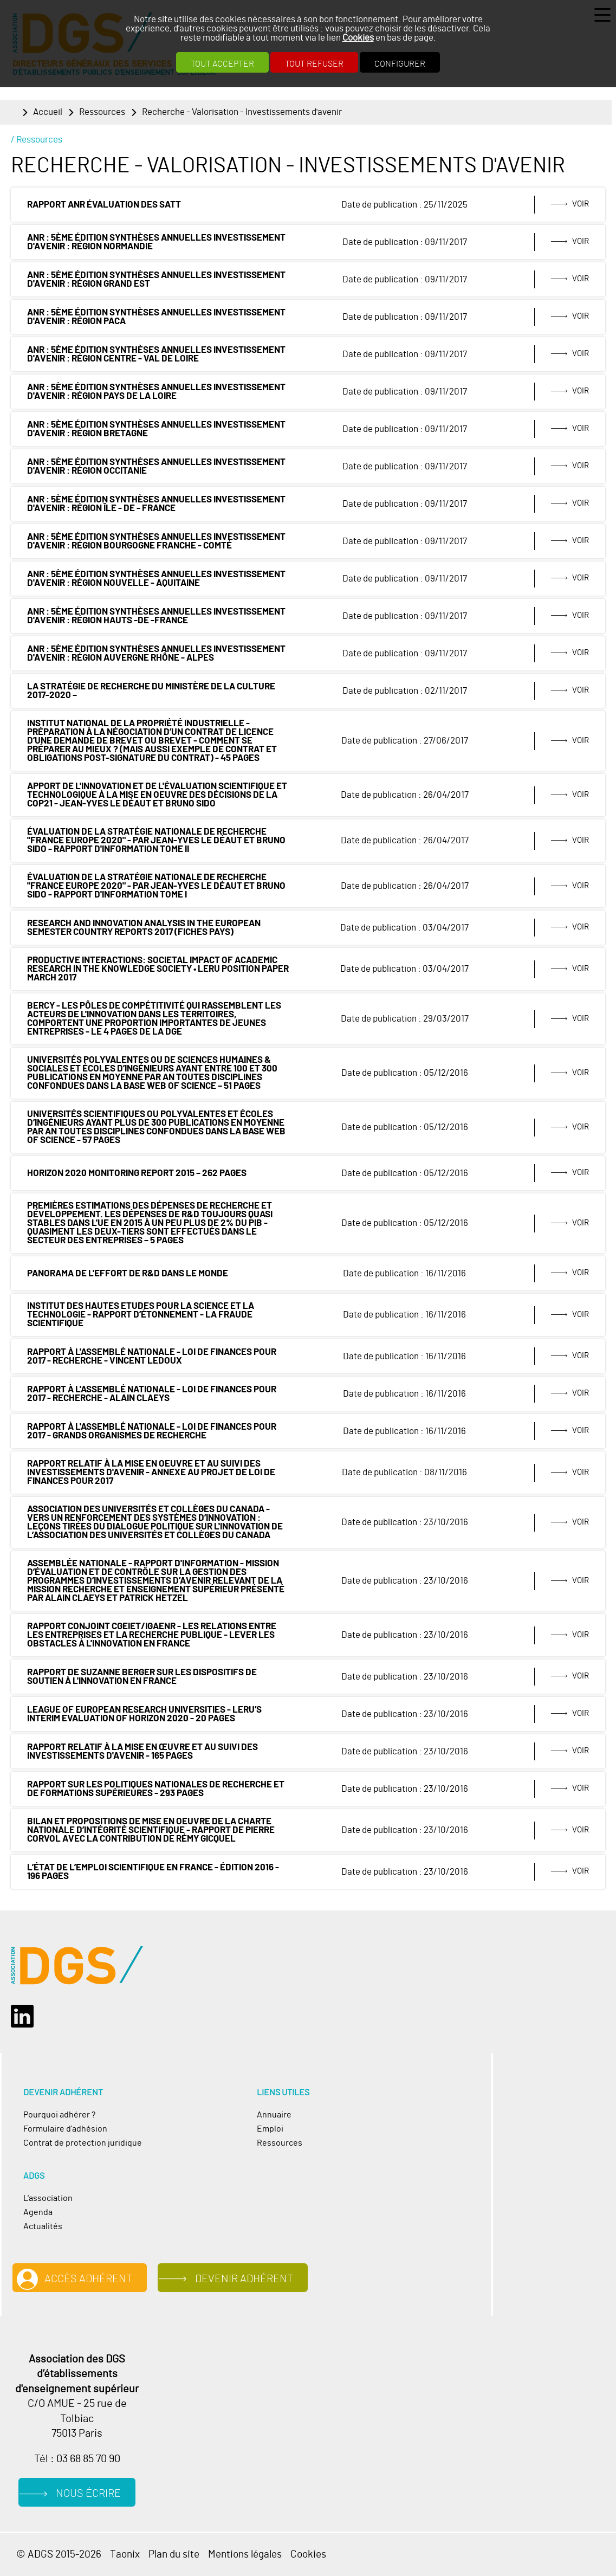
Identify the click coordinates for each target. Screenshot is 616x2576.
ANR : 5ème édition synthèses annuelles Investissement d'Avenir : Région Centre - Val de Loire (156, 354)
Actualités (42, 2226)
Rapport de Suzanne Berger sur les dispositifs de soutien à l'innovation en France (142, 1677)
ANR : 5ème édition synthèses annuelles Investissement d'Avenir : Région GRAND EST (156, 279)
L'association (48, 2198)
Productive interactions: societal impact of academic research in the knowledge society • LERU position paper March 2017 (158, 969)
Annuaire (274, 2114)
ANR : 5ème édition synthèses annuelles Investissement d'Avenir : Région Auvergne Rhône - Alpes (156, 653)
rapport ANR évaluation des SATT (104, 205)
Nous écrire (88, 2493)
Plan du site (173, 2554)
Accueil (47, 112)
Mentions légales (245, 2554)
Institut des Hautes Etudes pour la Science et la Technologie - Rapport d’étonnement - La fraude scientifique (140, 1315)
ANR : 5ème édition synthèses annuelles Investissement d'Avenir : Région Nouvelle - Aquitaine (156, 578)
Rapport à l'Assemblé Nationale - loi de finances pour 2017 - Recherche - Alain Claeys (151, 1394)
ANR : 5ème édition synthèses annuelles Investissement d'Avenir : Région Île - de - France (156, 504)
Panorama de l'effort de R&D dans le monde (127, 1273)
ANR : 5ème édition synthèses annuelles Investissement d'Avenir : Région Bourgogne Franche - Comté (156, 541)
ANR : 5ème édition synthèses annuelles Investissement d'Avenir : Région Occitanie (156, 466)
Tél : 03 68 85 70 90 (77, 2459)
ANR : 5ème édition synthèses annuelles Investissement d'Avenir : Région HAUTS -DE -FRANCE (156, 616)
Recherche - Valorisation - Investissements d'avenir (242, 112)
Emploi (270, 2129)
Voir (580, 204)
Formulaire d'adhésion (65, 2129)
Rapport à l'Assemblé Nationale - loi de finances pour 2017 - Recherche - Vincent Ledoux (151, 1356)
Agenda (38, 2212)
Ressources (102, 112)
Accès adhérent (88, 2279)
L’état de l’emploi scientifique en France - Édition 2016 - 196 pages (153, 1872)
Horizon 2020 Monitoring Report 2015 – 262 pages (137, 1173)
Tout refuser (314, 64)
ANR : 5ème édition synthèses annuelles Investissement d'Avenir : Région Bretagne (156, 429)
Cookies (358, 37)
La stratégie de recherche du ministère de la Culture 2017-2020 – (151, 691)
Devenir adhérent (244, 2279)
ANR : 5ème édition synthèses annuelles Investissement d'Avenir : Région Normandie (156, 242)
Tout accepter (222, 64)
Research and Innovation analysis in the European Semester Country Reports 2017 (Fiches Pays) (144, 928)
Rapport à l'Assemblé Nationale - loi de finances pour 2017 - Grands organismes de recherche (151, 1431)
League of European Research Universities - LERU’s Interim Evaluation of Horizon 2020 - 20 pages (144, 1714)
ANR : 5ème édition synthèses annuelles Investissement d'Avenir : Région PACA (156, 317)
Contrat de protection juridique (82, 2143)
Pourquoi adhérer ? (59, 2114)
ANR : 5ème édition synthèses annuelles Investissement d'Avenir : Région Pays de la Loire (156, 392)
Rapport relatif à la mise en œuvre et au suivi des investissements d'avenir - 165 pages (142, 1751)
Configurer (399, 64)
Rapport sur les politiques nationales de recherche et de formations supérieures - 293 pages (155, 1789)
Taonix (125, 2554)
